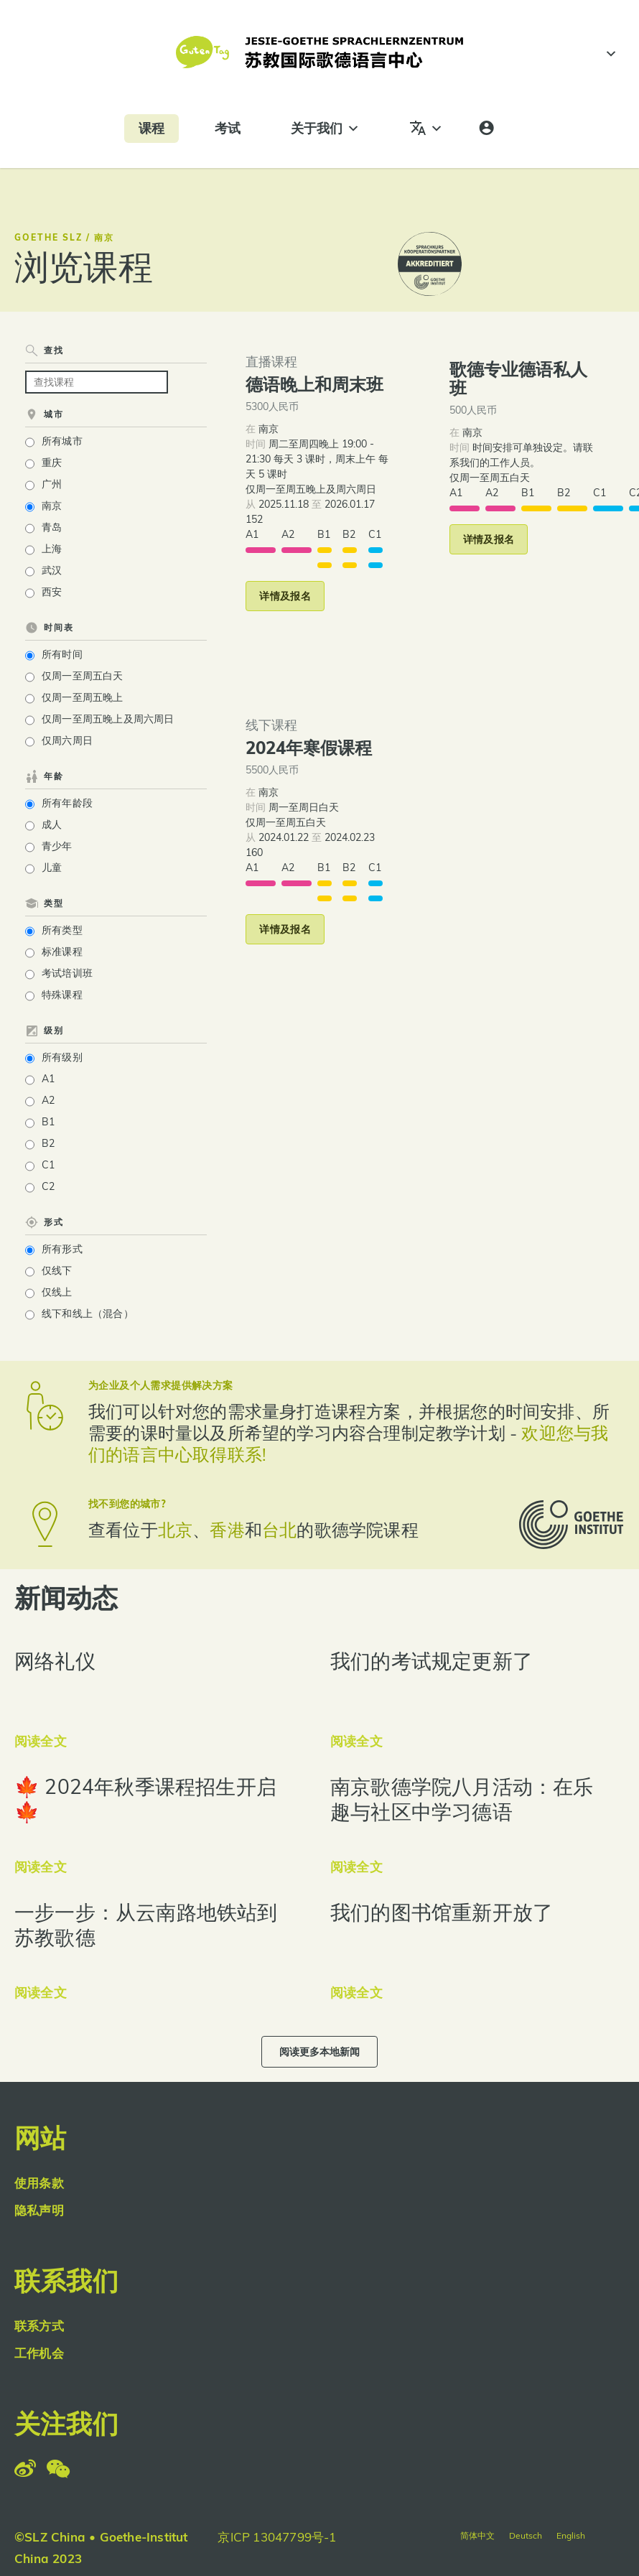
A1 (48, 1078)
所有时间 (62, 654)
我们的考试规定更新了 (431, 1660)
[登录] (486, 128)
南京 (52, 505)
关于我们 (325, 128)
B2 (48, 1143)
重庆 (52, 462)
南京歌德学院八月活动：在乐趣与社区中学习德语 (462, 1799)
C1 (48, 1164)
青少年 (57, 846)
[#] (609, 54)
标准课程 (62, 951)
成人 (52, 824)
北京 (175, 1529)
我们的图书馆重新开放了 (441, 1912)
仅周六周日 (67, 740)
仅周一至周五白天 (82, 675)
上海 (52, 548)
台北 (279, 1529)
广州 (52, 484)
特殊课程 (62, 994)
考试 (228, 128)
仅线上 (57, 1291)
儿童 (52, 867)
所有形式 (62, 1248)
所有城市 (62, 440)
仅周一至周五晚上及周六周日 (108, 718)
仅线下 (57, 1270)
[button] (285, 596)
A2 (48, 1100)
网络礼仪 (54, 1660)
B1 (48, 1121)
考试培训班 (67, 973)
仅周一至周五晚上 (82, 697)
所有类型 (62, 930)
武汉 (52, 570)
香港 (227, 1529)
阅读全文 (40, 1741)
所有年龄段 (67, 802)
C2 (48, 1186)
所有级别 (62, 1057)
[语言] (426, 128)
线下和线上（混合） (88, 1313)
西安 (52, 591)
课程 (151, 128)
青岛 (52, 527)
